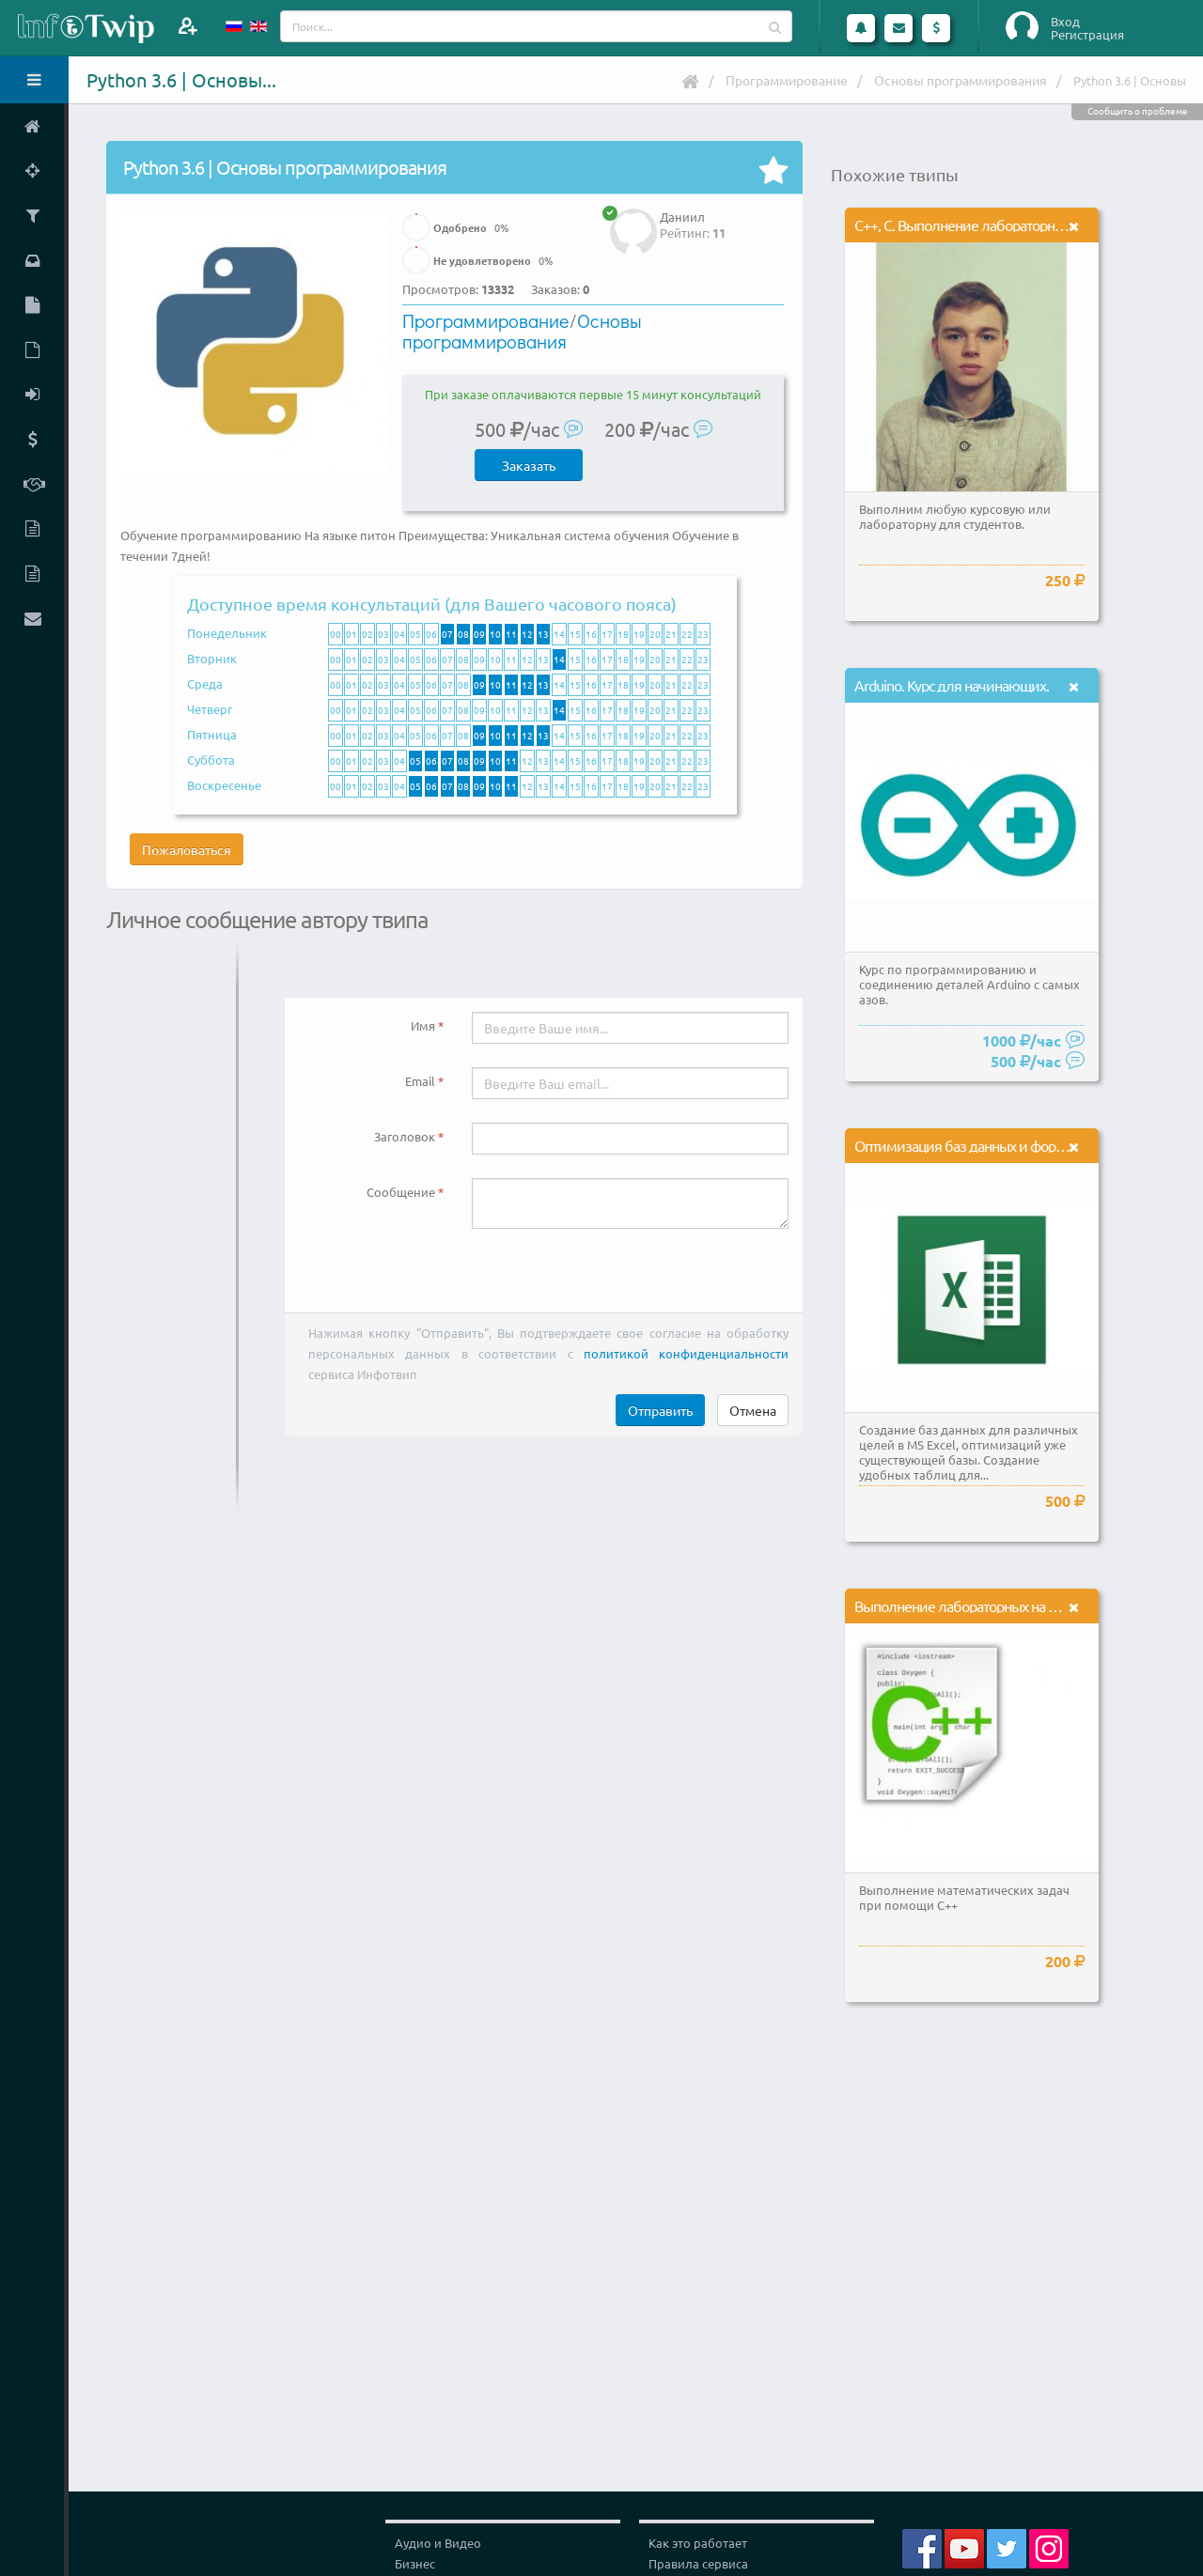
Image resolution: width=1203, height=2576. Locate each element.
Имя (423, 1025)
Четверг (209, 709)
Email (420, 1081)
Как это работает (697, 2543)
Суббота (211, 760)
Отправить (660, 1410)
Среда (205, 683)
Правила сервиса (698, 2563)
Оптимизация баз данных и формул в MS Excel (1000, 1145)
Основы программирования (960, 79)
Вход (1065, 21)
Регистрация (1087, 34)
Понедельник (227, 633)
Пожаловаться (186, 849)
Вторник (212, 658)
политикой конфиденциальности (686, 1353)
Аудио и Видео (438, 2543)
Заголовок (404, 1136)
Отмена (752, 1410)
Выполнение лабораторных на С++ (962, 1605)
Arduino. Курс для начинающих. (951, 684)
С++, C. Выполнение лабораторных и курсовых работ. (1020, 224)
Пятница (212, 734)
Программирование (787, 79)
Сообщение (401, 1192)
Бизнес (415, 2563)
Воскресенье (224, 785)
